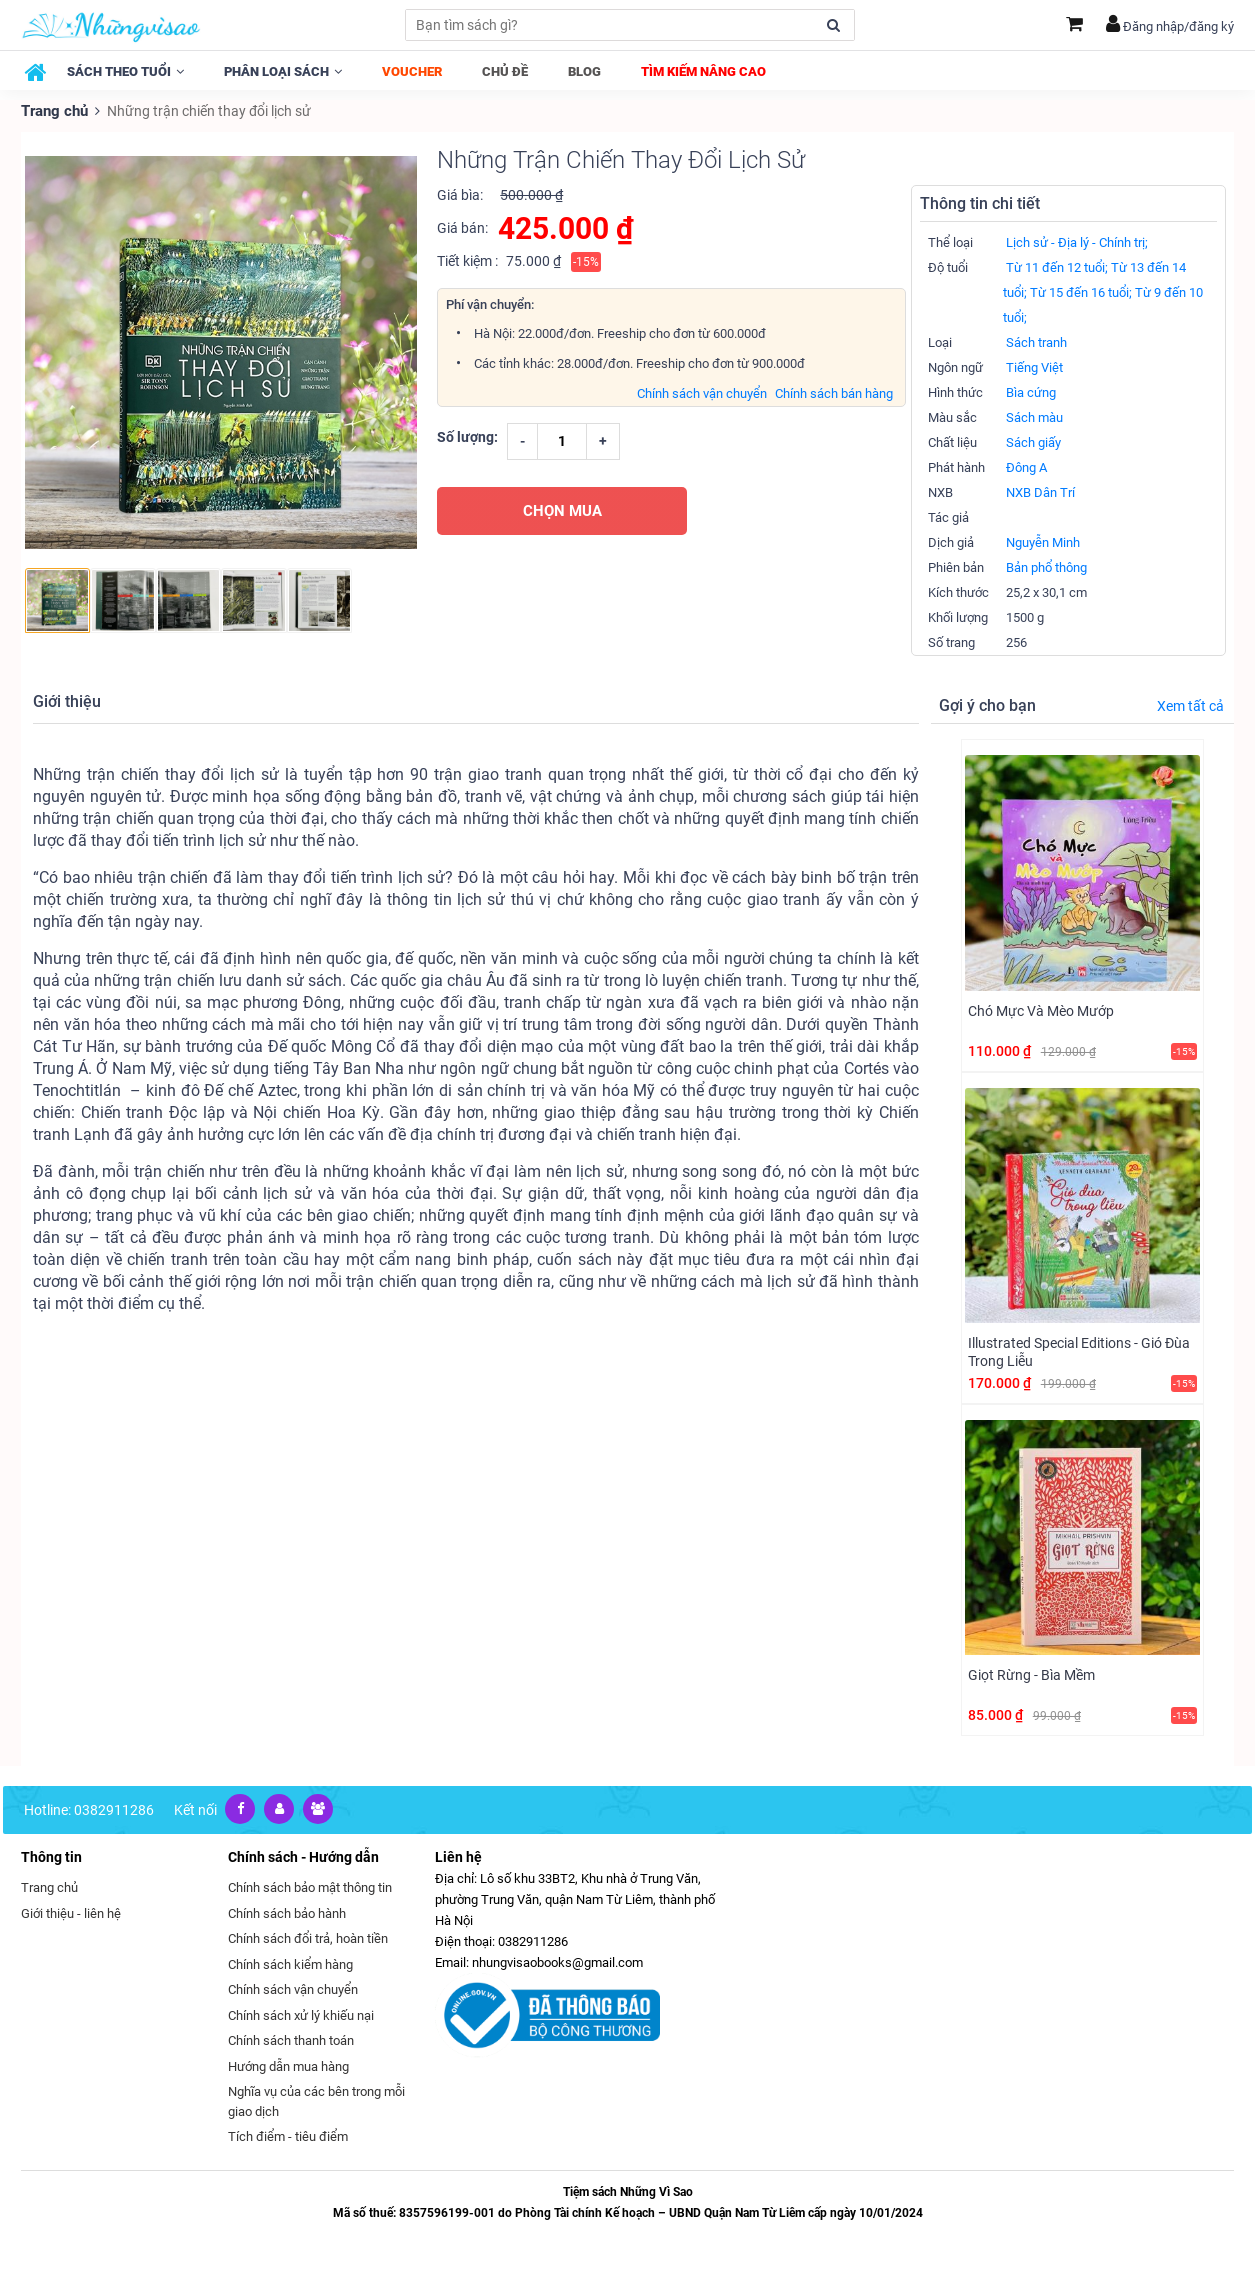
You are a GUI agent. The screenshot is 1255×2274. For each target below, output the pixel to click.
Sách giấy (1033, 441)
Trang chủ (53, 110)
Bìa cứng (1031, 391)
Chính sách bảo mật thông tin (310, 1886)
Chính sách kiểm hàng (290, 1962)
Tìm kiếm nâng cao (703, 71)
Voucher (412, 71)
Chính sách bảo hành (287, 1911)
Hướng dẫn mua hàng (288, 2064)
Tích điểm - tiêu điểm (288, 2135)
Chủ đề (505, 71)
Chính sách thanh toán (291, 2039)
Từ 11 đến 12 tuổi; (1057, 266)
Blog (584, 71)
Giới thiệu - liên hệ (71, 1911)
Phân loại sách (283, 71)
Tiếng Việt (1034, 366)
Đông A (1026, 466)
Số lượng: (467, 435)
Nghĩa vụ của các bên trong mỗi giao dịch (316, 2100)
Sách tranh (1036, 341)
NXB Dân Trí (1040, 491)
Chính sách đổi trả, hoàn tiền (308, 1937)
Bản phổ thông (1046, 566)
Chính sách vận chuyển (702, 391)
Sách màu (1034, 416)
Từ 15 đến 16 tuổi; (1081, 291)
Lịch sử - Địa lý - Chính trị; (1077, 241)
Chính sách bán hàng (834, 391)
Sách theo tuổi (125, 71)
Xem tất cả (1190, 705)
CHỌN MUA (562, 509)
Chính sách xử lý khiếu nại (301, 2013)
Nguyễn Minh (1043, 541)
